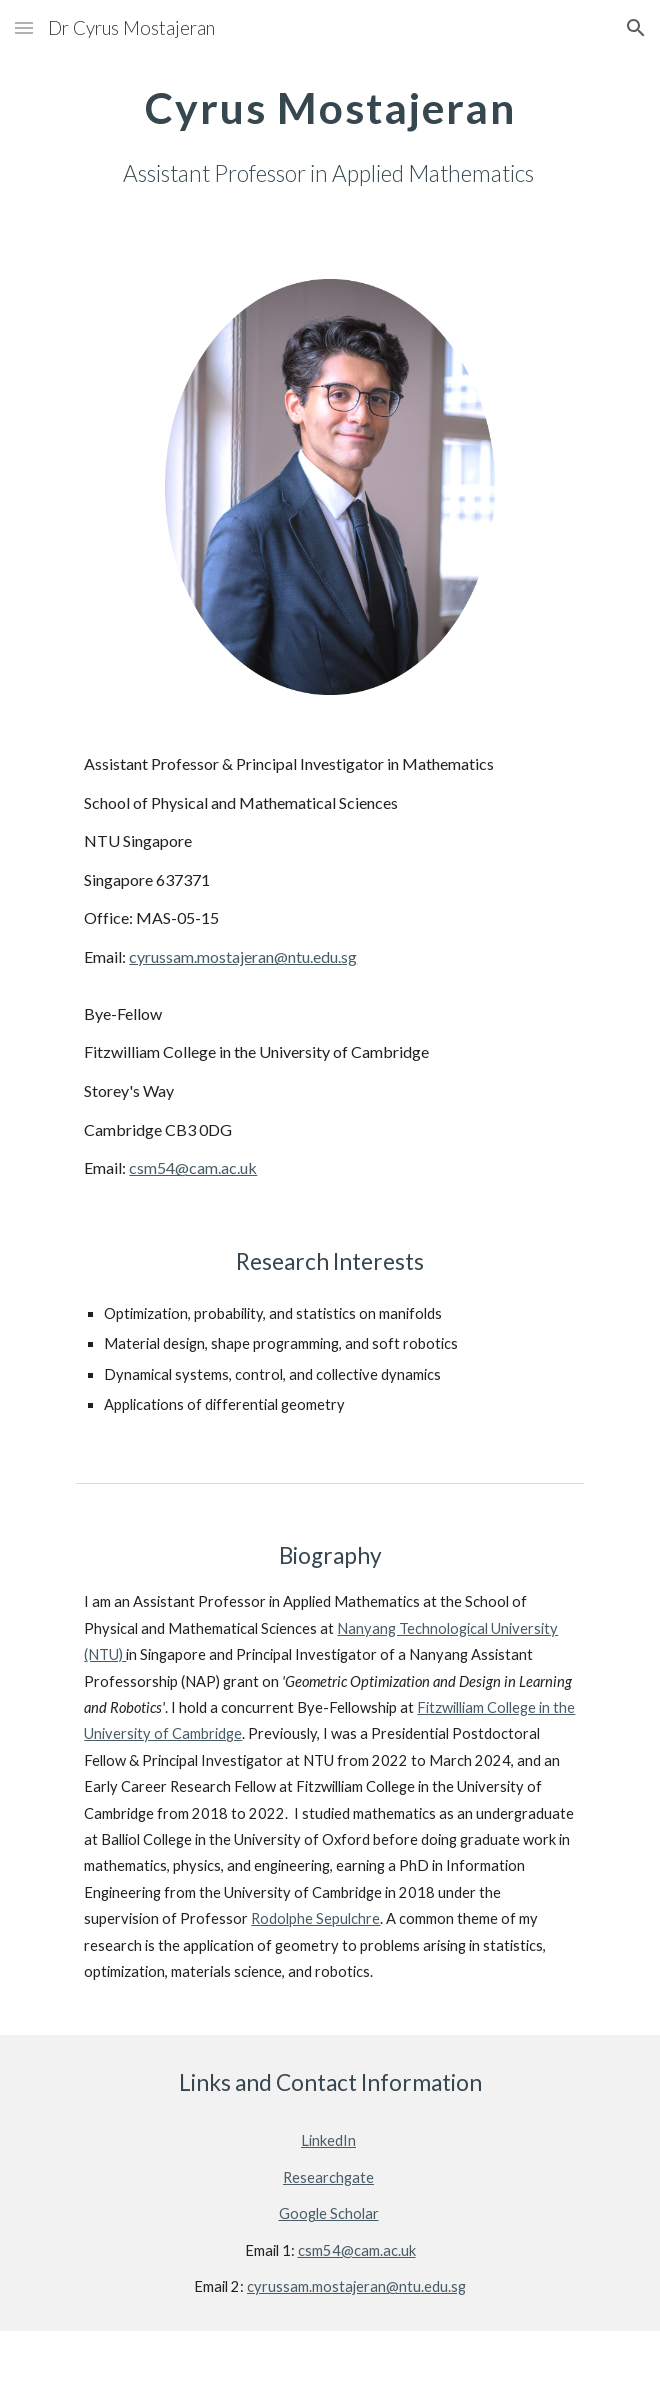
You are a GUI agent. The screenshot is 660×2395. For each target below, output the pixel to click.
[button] (24, 27)
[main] (329, 134)
